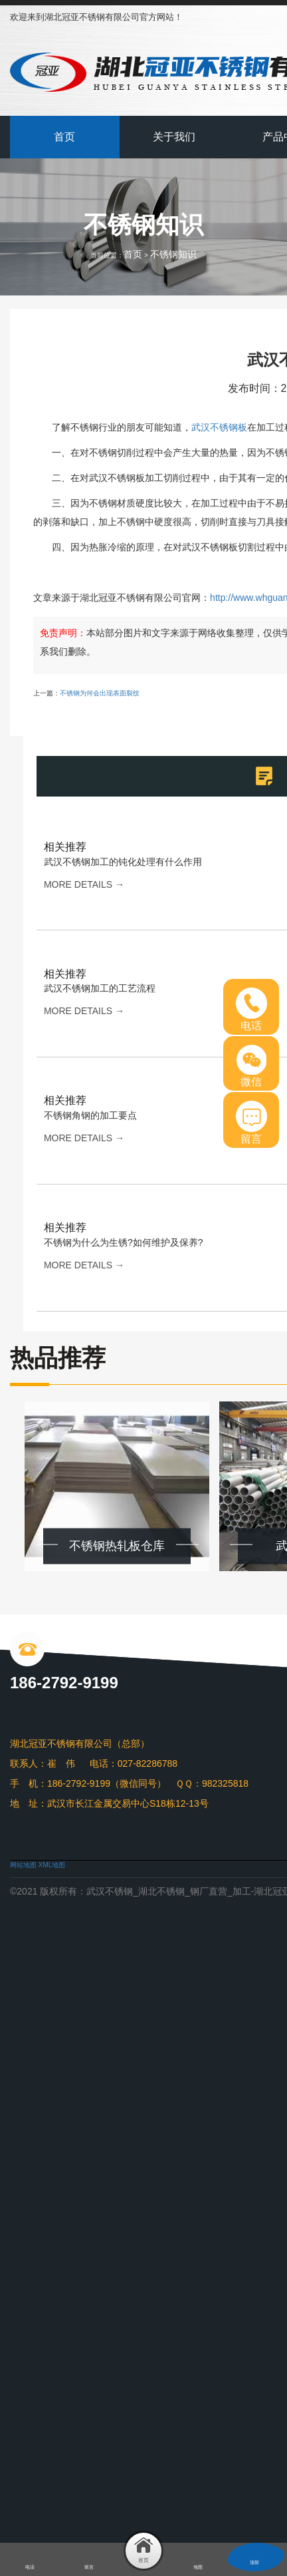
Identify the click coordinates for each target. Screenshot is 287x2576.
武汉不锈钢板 (219, 427)
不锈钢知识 (173, 254)
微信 (251, 1066)
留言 (251, 1123)
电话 (251, 1009)
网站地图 (23, 1865)
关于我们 (174, 136)
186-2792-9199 (64, 1683)
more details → (84, 884)
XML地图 (52, 1865)
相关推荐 (65, 846)
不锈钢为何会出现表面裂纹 (100, 693)
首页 (64, 136)
